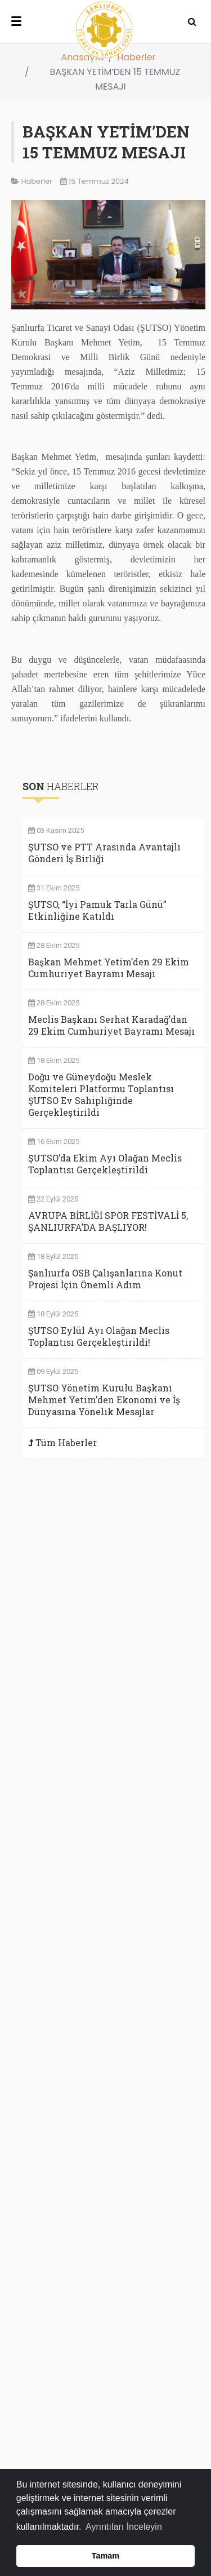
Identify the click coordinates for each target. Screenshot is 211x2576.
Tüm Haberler (66, 1442)
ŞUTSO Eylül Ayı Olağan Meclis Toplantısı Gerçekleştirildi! (98, 1336)
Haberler (136, 57)
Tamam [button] (105, 2555)
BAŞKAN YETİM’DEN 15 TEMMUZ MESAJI (106, 142)
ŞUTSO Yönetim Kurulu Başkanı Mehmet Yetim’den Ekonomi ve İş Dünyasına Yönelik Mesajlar (104, 1399)
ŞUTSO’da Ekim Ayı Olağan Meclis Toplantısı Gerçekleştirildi (105, 1164)
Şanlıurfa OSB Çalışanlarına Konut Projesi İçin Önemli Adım (105, 1279)
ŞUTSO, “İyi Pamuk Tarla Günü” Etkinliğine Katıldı (97, 910)
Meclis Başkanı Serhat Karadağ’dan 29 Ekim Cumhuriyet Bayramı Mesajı (111, 1025)
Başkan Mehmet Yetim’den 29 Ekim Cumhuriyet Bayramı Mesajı (108, 967)
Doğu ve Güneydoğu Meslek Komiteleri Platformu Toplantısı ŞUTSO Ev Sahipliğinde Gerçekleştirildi (101, 1094)
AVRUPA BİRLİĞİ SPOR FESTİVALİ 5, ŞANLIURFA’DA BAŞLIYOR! (108, 1221)
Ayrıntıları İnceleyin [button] (124, 2526)
